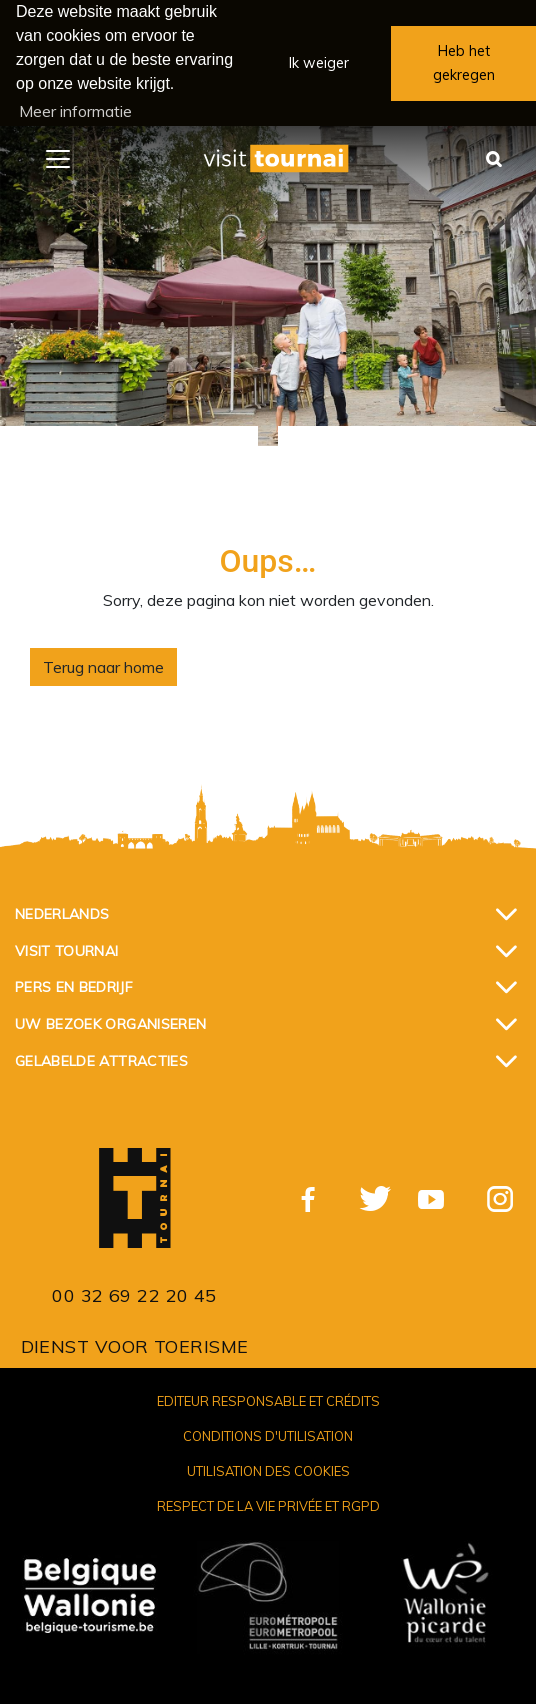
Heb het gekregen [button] (464, 63)
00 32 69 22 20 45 (134, 1294)
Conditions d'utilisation (268, 1435)
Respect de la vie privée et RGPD (268, 1506)
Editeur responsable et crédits (268, 1400)
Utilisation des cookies (268, 1471)
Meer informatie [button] (75, 111)
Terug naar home (103, 667)
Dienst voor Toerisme (135, 1345)
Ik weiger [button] (319, 63)
